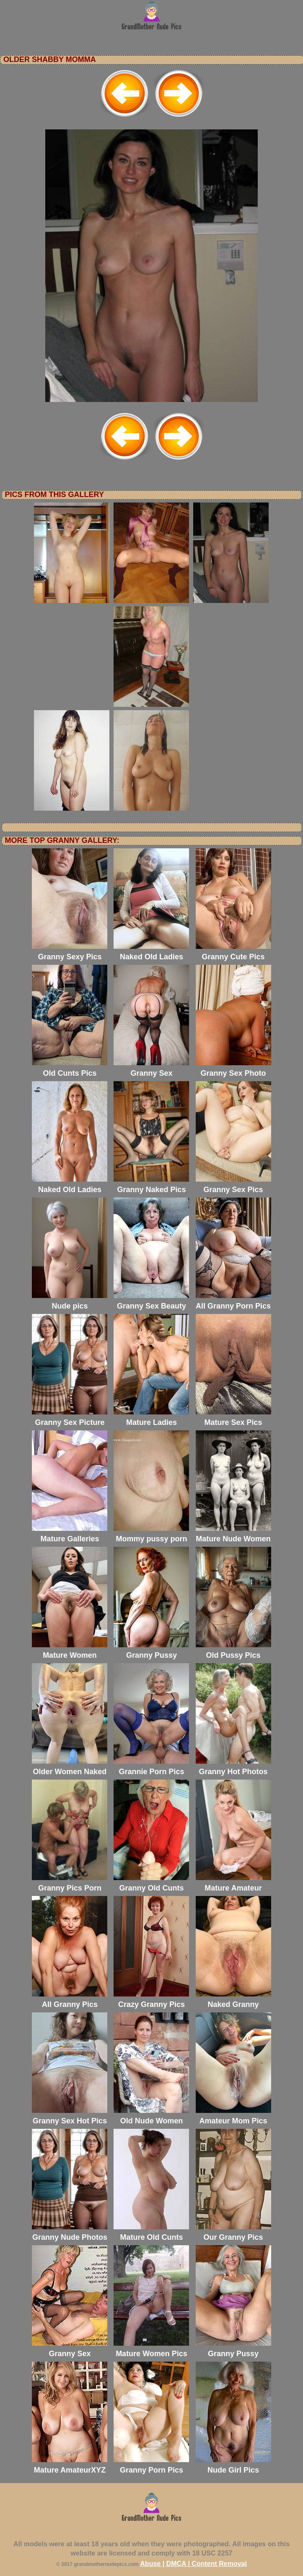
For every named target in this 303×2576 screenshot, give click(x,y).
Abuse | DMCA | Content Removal (193, 2563)
